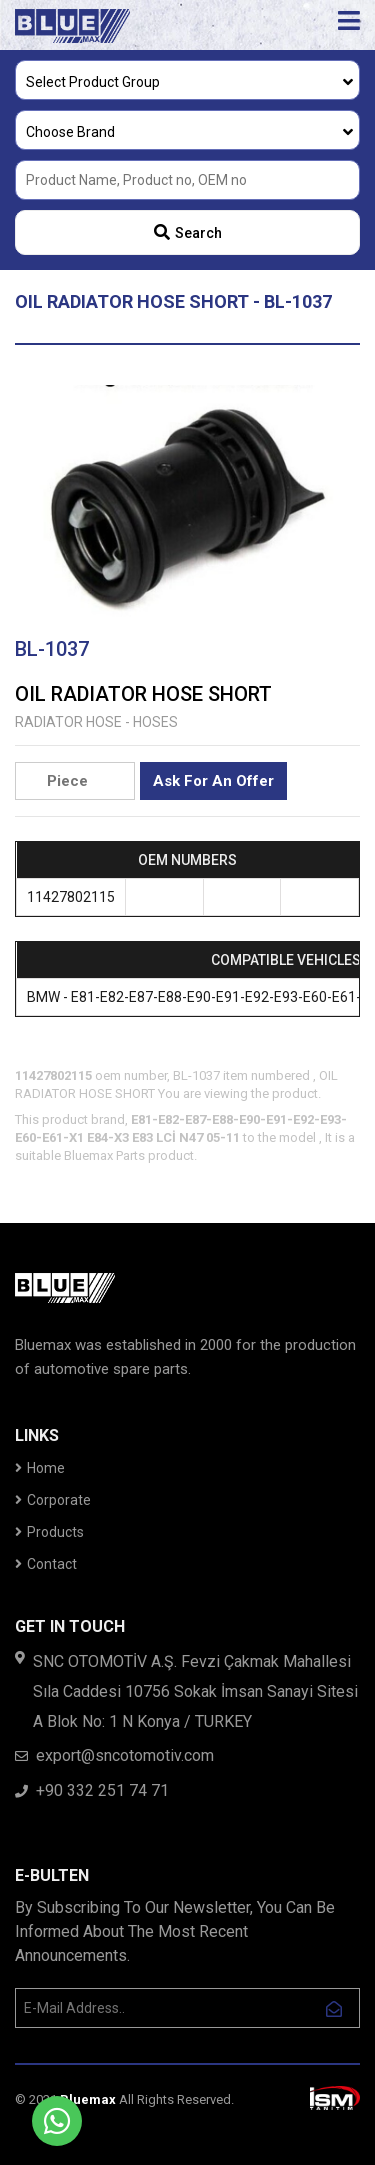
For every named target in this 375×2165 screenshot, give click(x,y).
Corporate (53, 1500)
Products (49, 1532)
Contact (46, 1564)
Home (40, 1468)
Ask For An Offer (213, 781)
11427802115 (71, 897)
